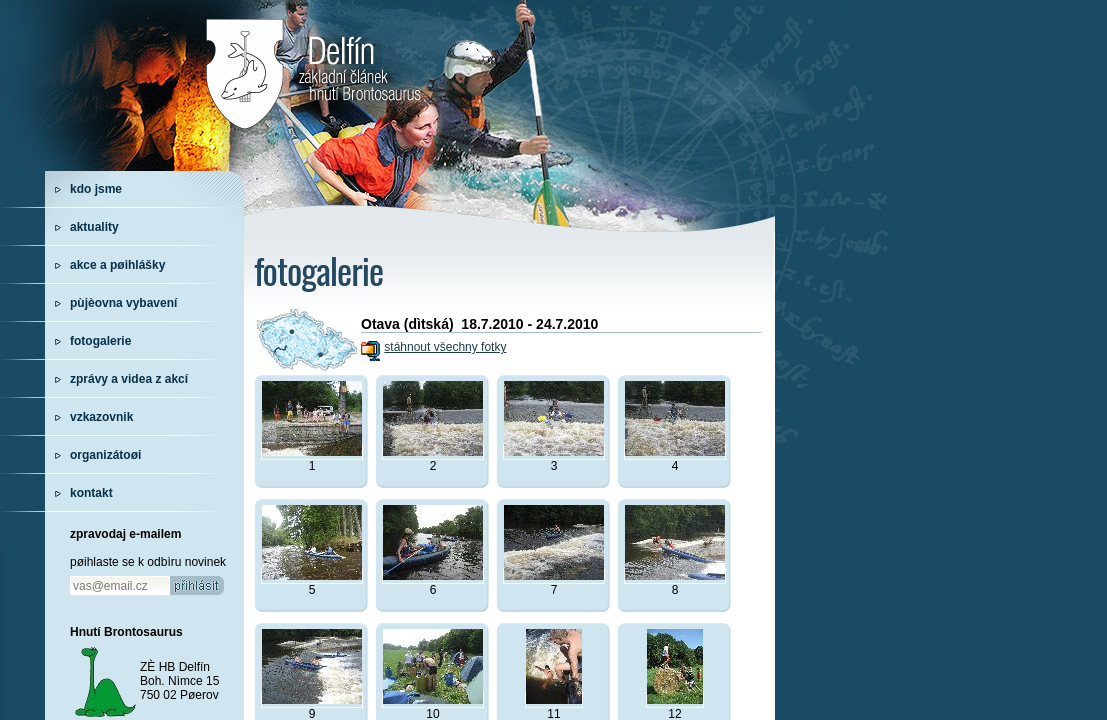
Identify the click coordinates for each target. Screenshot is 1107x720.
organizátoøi (105, 455)
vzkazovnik (101, 417)
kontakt (91, 493)
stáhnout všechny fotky (445, 347)
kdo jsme (96, 189)
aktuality (94, 227)
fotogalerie (100, 341)
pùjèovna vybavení (123, 303)
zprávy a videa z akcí (129, 379)
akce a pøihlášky (117, 265)
